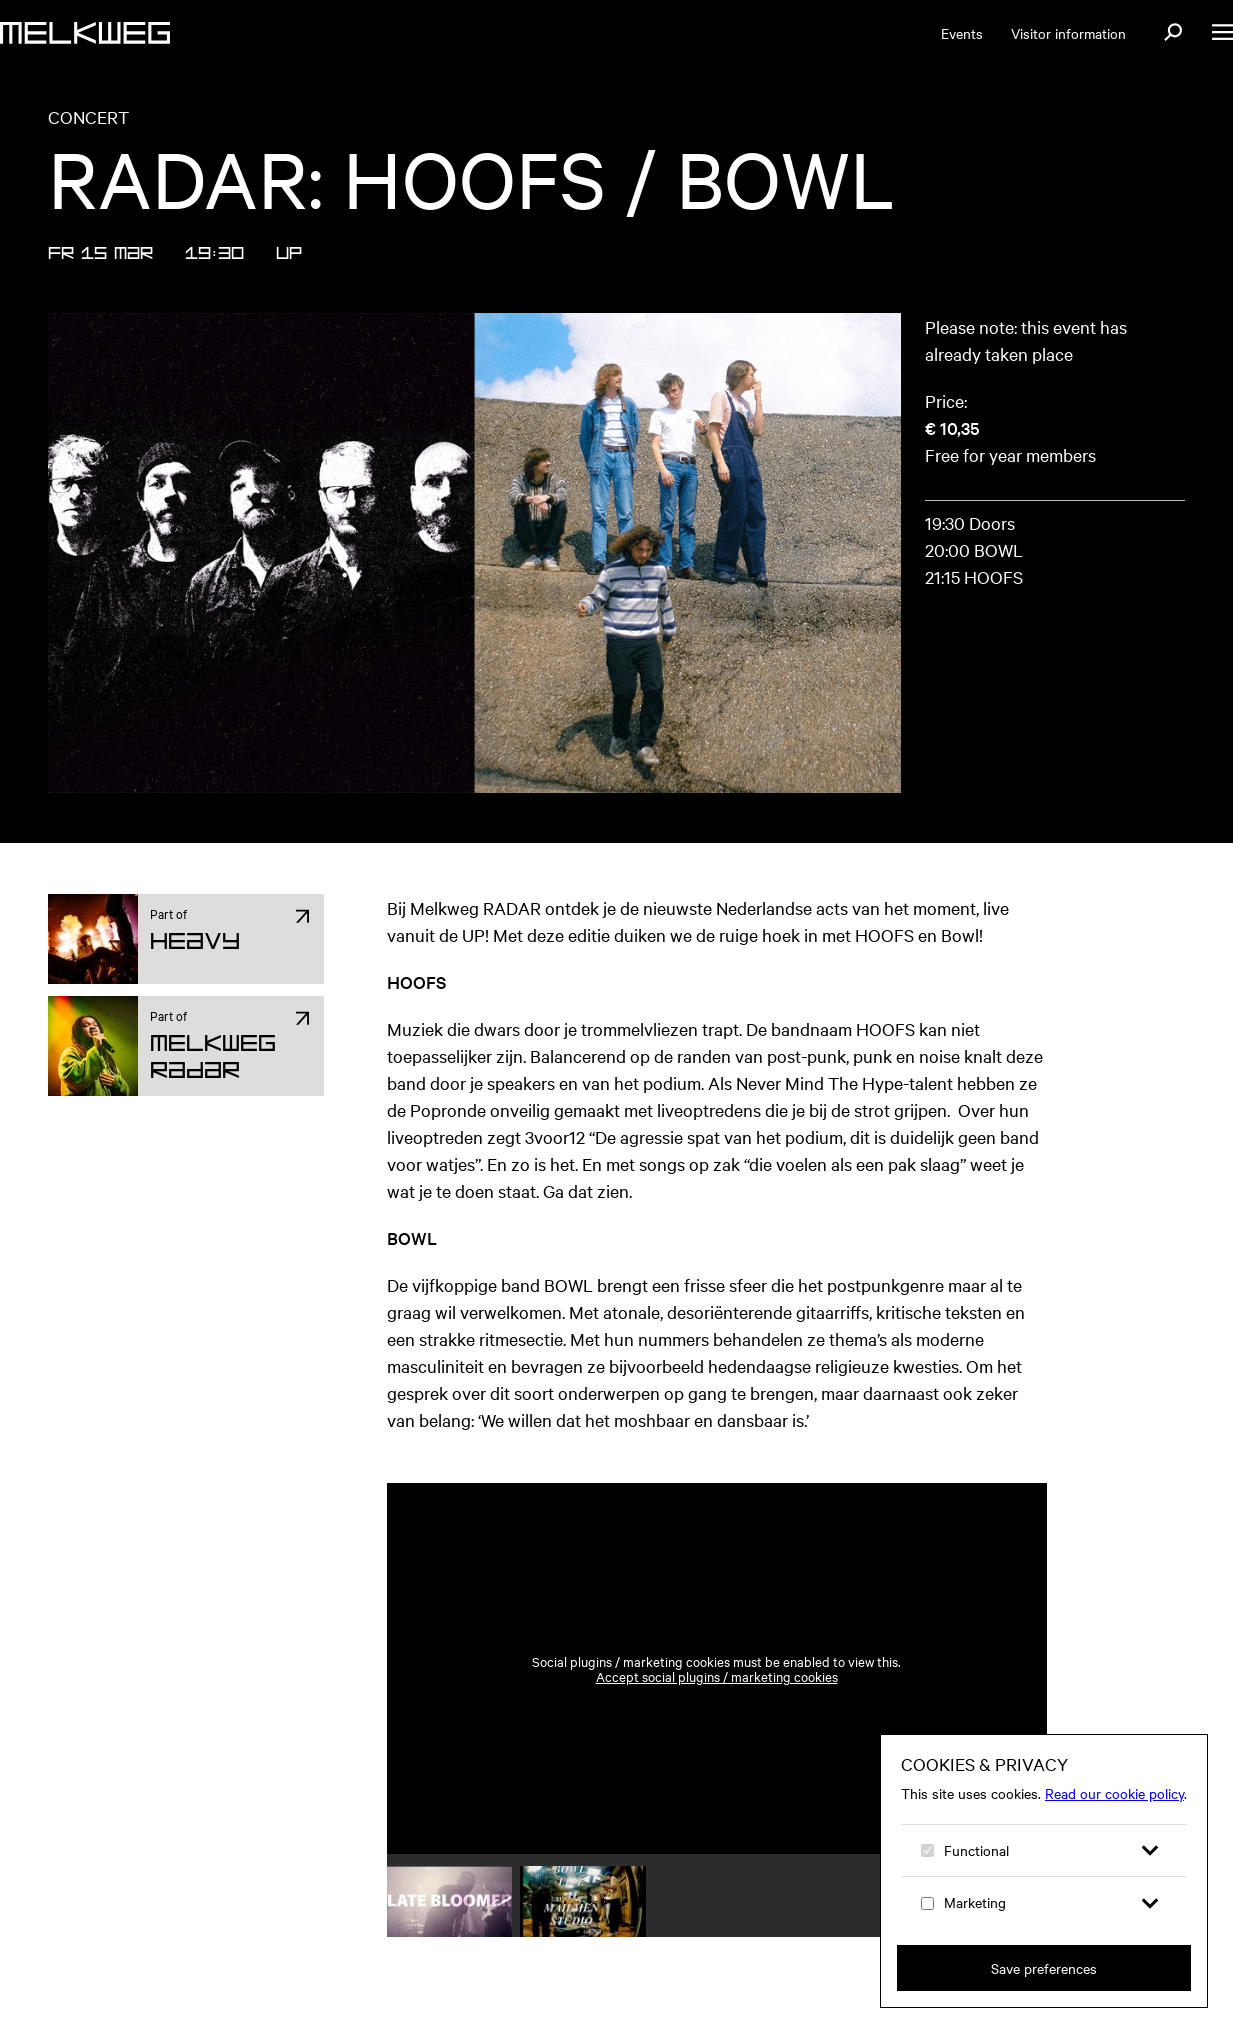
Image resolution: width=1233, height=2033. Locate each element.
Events (962, 33)
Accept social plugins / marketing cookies (717, 1676)
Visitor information (1068, 33)
